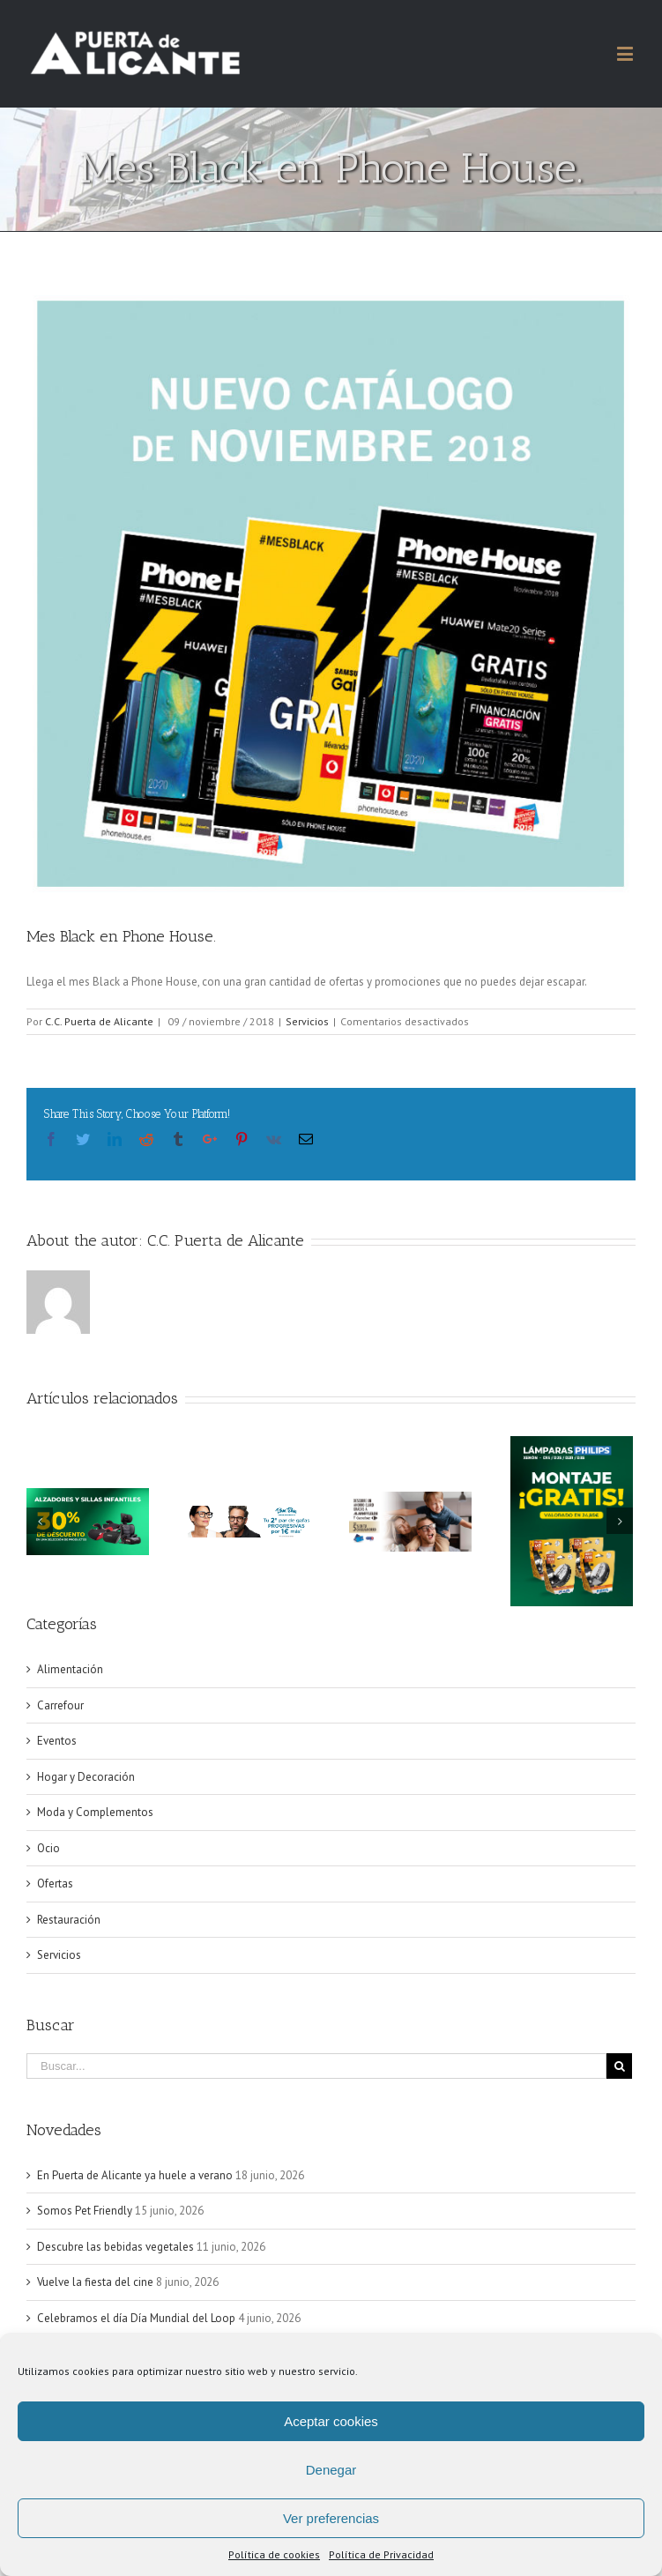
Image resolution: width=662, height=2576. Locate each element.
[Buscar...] (316, 2066)
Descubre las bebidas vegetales (115, 2246)
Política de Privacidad (381, 2554)
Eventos (57, 1740)
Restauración (68, 1919)
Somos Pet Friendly (84, 2210)
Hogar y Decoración (86, 1776)
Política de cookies (274, 2554)
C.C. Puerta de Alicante (99, 1021)
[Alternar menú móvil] (626, 53)
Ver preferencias (331, 2518)
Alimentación (70, 1669)
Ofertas (55, 1883)
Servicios (307, 1021)
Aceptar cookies (331, 2421)
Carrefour (60, 1705)
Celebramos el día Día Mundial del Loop (136, 2318)
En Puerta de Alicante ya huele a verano (135, 2175)
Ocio (48, 1848)
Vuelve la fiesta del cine (95, 2281)
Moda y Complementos (95, 1812)
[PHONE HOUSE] (331, 593)
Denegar (331, 2469)
